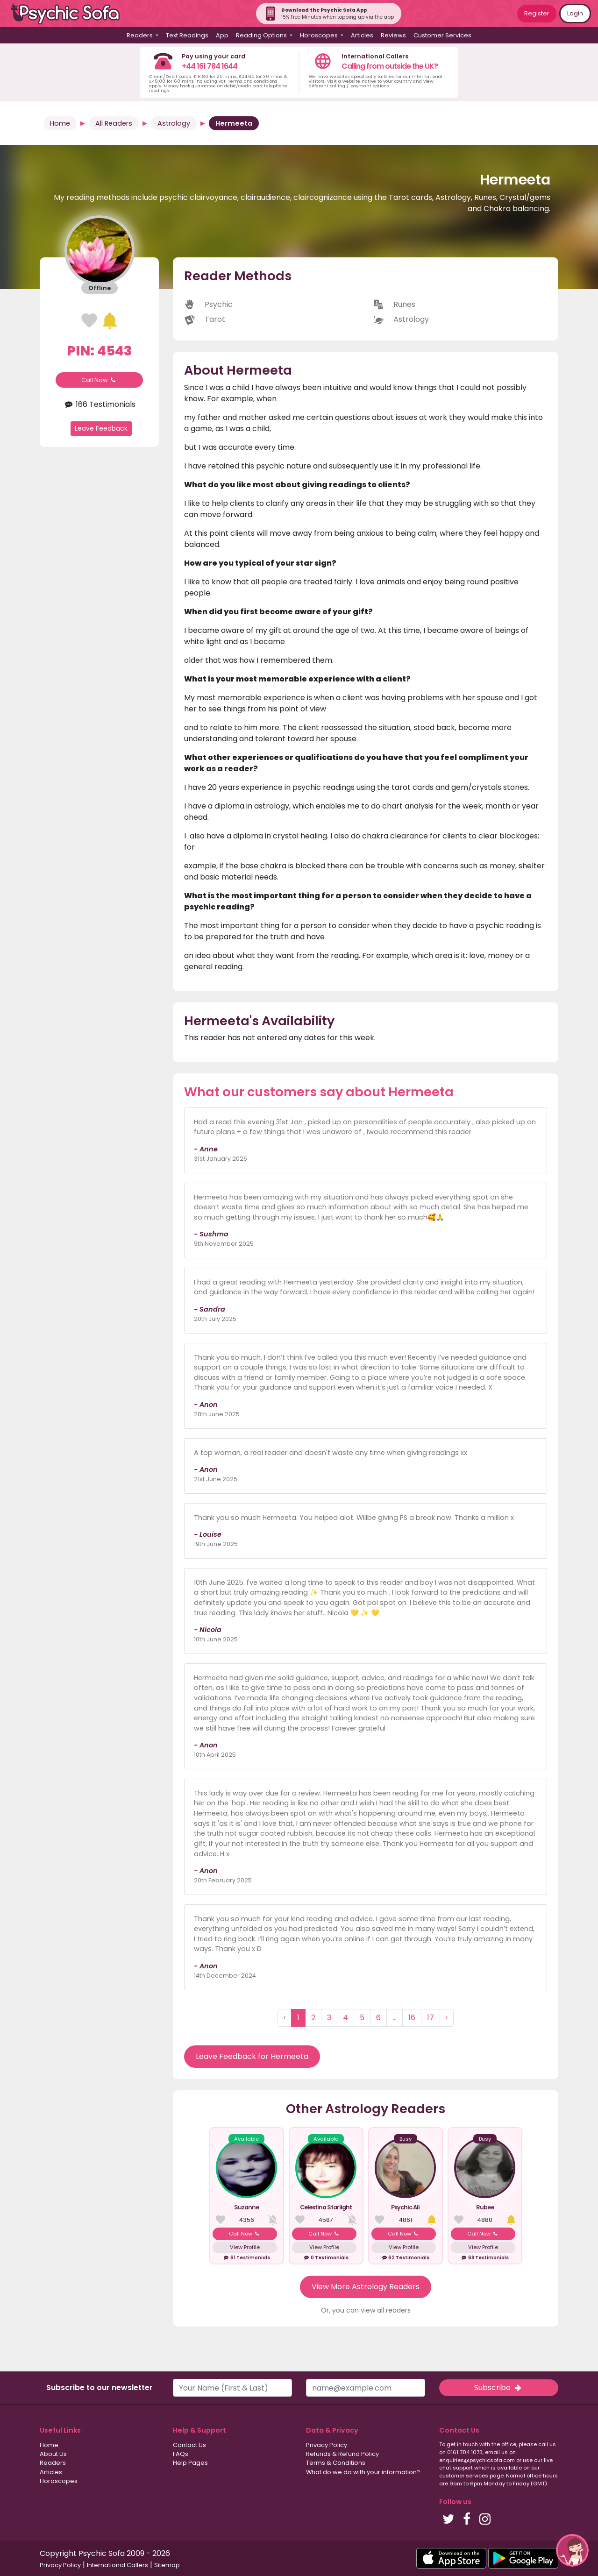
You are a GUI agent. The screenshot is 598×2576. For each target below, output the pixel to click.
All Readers (113, 123)
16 (411, 2017)
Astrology (173, 123)
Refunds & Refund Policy (342, 2454)
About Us (53, 2454)
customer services (463, 2475)
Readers (53, 2463)
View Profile (245, 2247)
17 (430, 2017)
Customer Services (442, 35)
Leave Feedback (101, 428)
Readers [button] (140, 35)
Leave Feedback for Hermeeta (252, 2056)
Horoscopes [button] (319, 35)
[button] (572, 2550)
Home (60, 123)
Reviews (393, 35)
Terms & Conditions (335, 2463)
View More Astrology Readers (366, 2286)
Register (536, 13)
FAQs (180, 2454)
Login (575, 13)
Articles (362, 35)
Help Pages (190, 2463)
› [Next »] (447, 2017)
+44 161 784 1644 (209, 66)
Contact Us (189, 2445)
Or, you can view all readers (366, 2310)
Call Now (99, 380)
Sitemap (167, 2565)
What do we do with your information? (363, 2472)
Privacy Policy (326, 2445)
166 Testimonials (99, 404)
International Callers (117, 2565)
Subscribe (498, 2387)
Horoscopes (59, 2481)
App (222, 35)
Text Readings (187, 35)
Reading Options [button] (262, 35)
